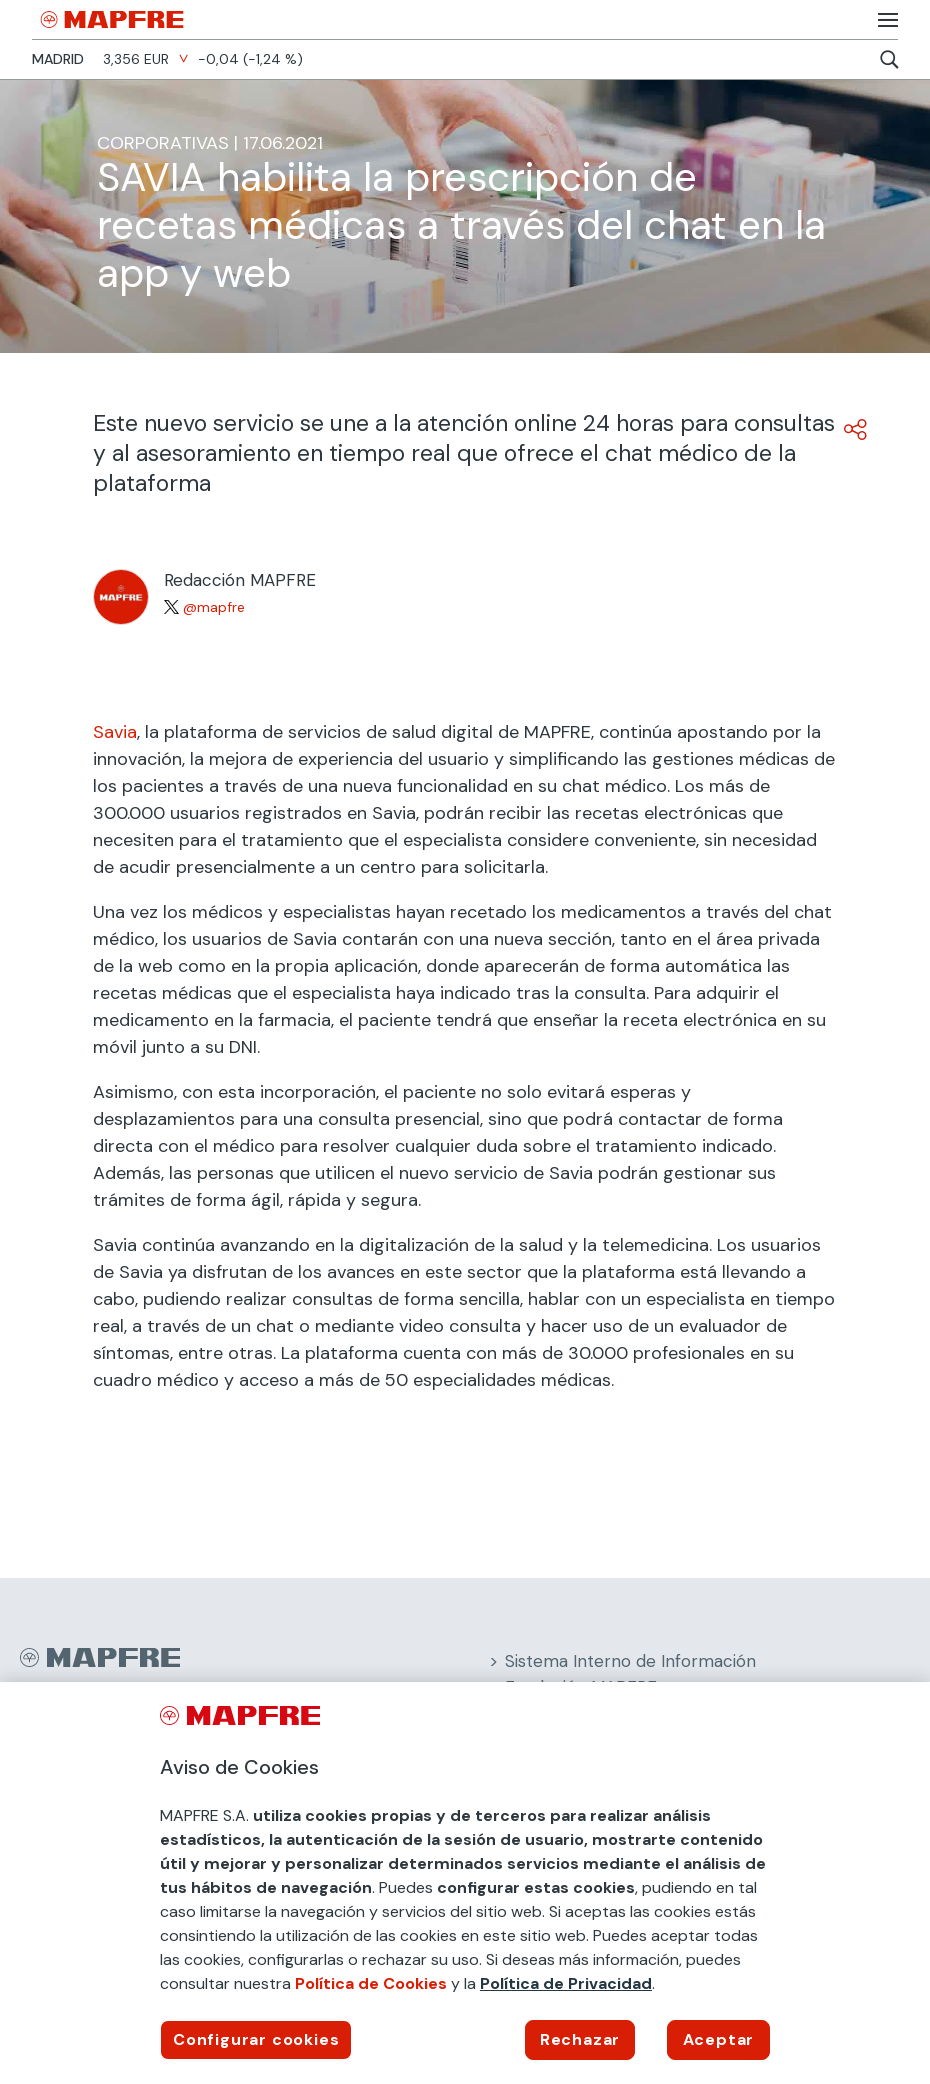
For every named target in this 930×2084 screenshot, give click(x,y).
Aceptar (719, 2039)
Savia (115, 732)
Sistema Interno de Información (630, 1661)
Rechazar (580, 2039)
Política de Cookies (371, 1983)
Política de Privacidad (566, 1983)
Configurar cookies (256, 2039)
